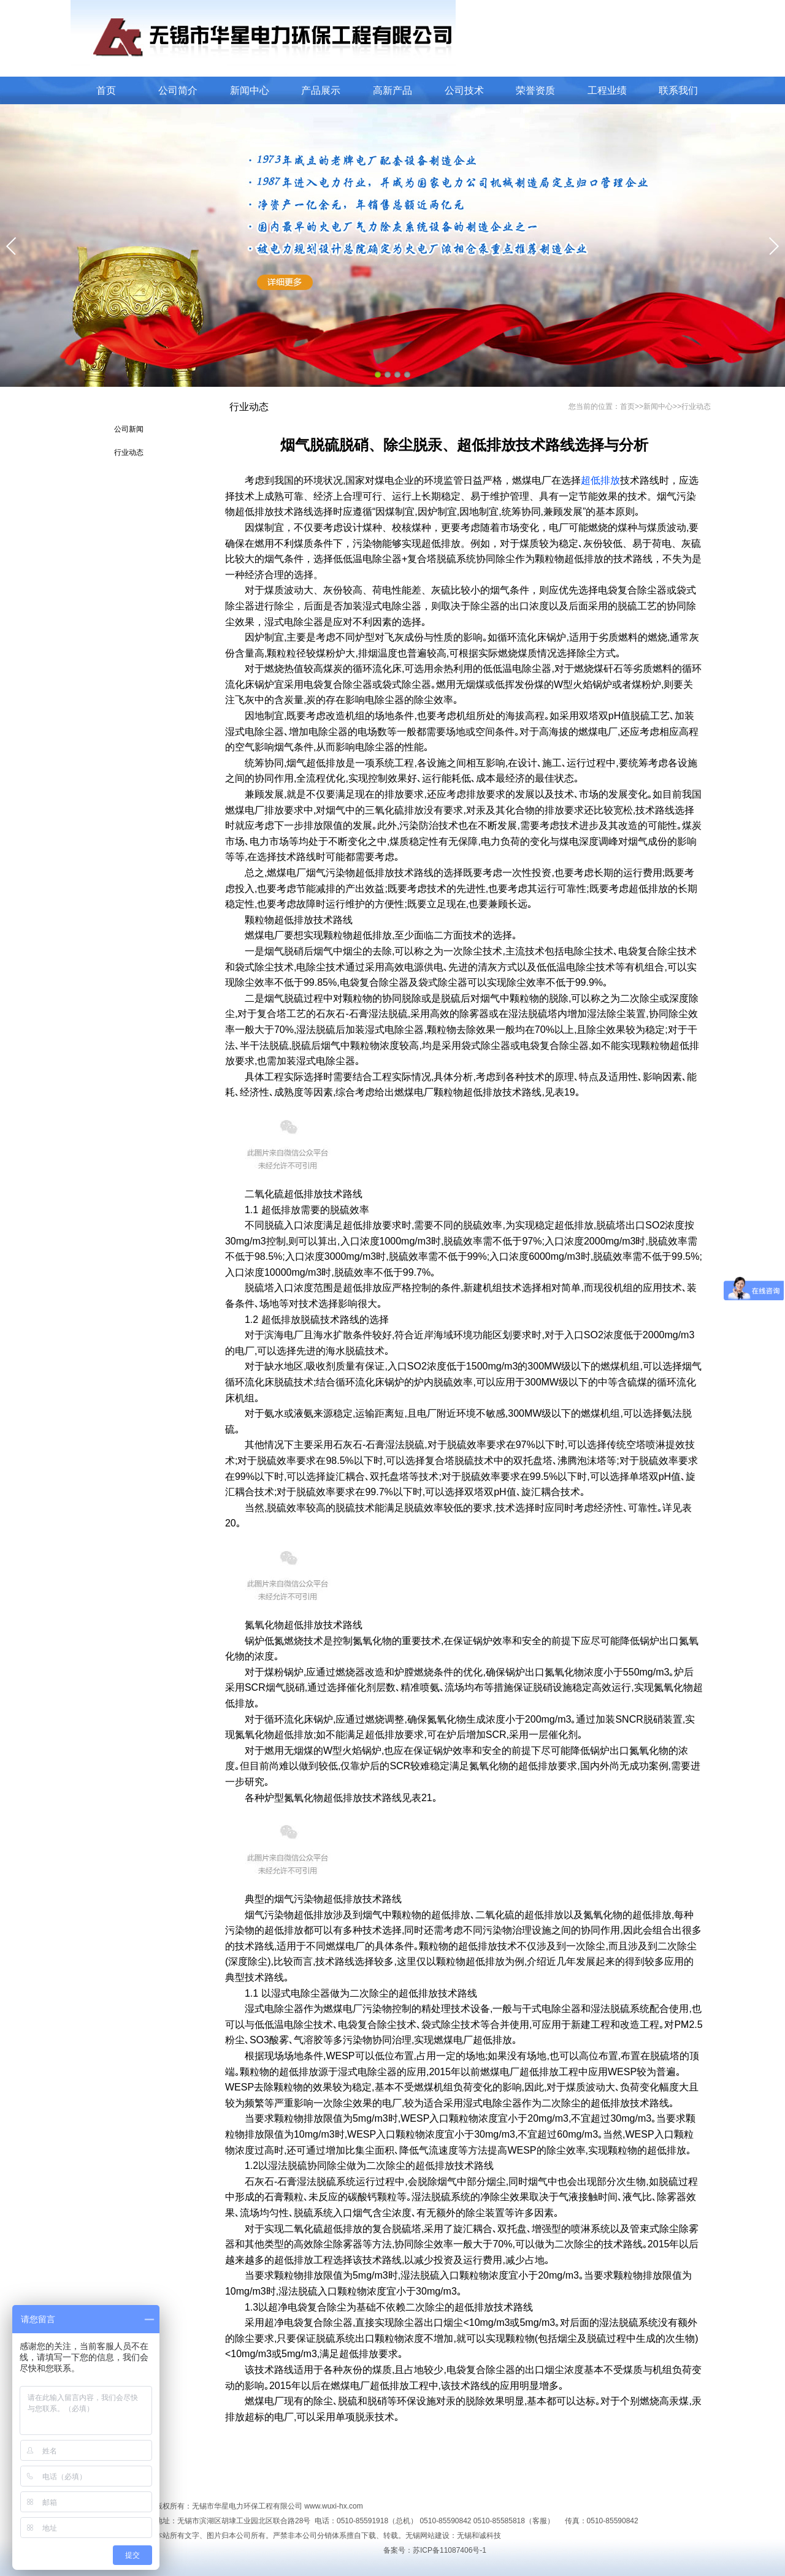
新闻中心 (249, 90)
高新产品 (392, 90)
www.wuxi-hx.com (333, 2506)
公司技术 (464, 90)
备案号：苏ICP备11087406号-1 (434, 2550)
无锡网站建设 (427, 2535)
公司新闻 (129, 429)
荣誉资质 (535, 90)
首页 (106, 90)
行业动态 (129, 452)
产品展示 (320, 90)
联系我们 (678, 90)
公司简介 (177, 90)
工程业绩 (607, 90)
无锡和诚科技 (479, 2535)
